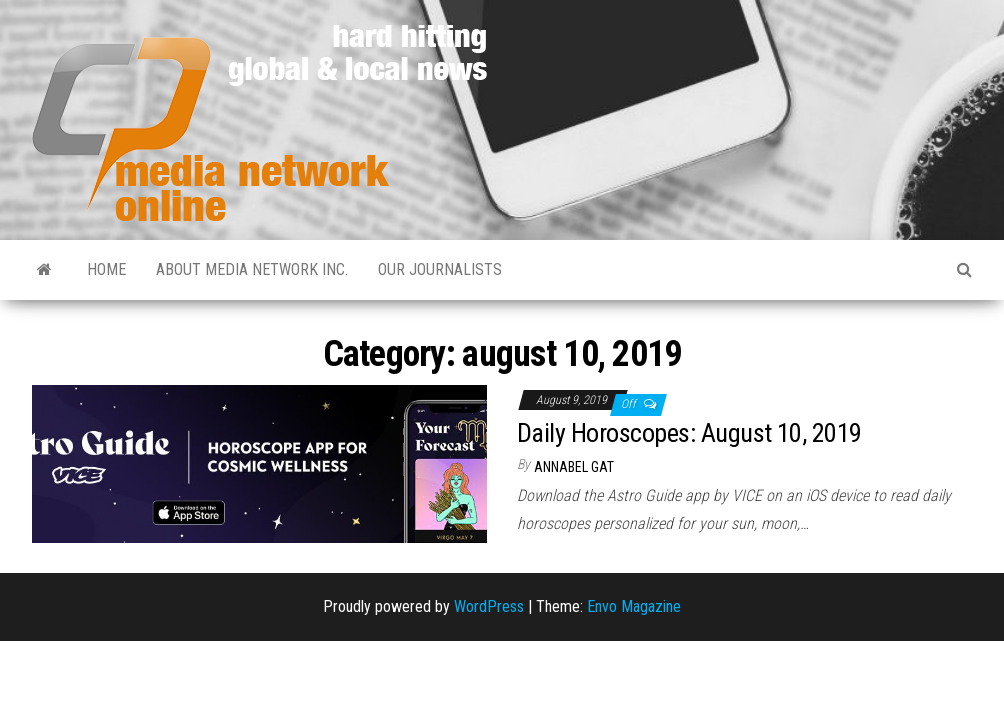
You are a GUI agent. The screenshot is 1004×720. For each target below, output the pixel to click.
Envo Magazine (634, 606)
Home (106, 269)
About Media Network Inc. (252, 269)
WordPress (489, 606)
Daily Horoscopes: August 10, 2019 (689, 433)
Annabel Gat (574, 467)
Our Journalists (440, 269)
